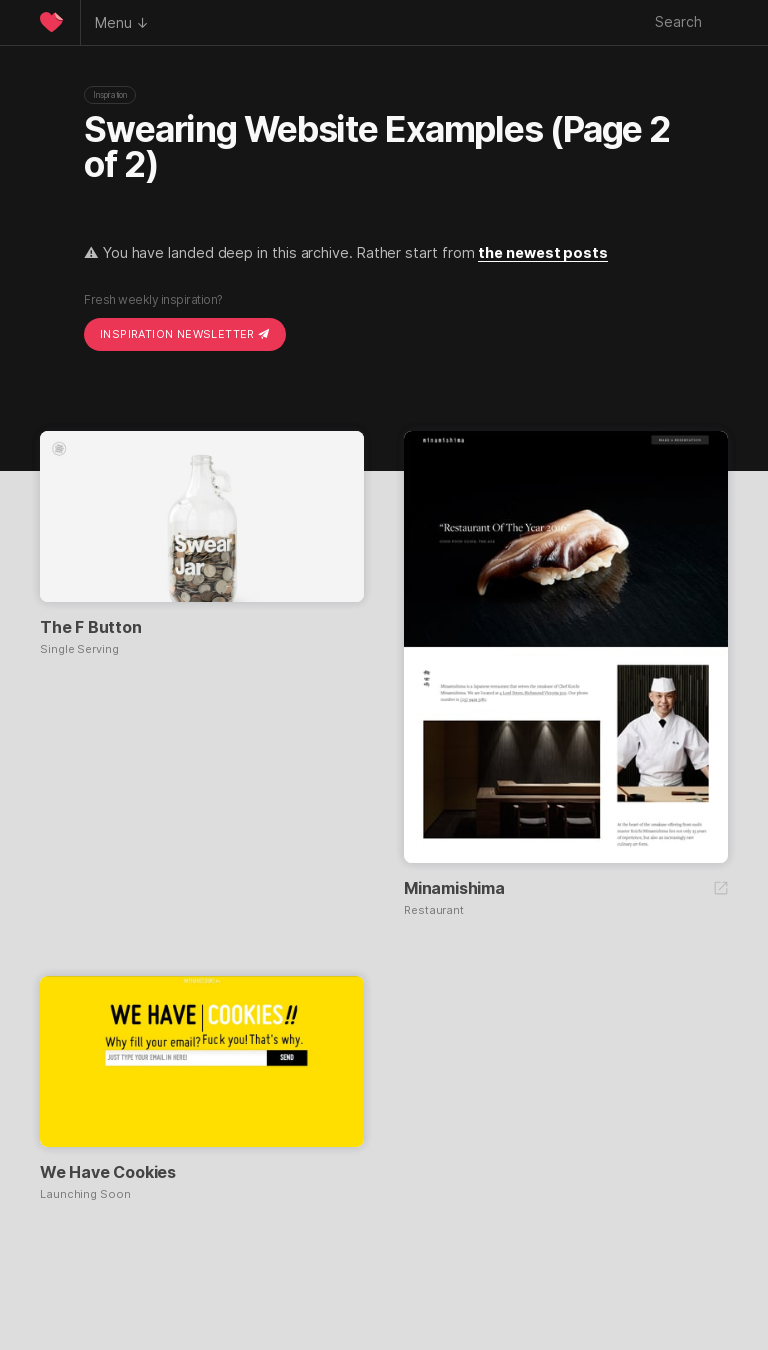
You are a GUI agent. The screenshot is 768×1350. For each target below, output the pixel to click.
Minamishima (454, 888)
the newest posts (543, 252)
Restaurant (434, 910)
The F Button (91, 627)
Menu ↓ (122, 22)
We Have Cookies (108, 1172)
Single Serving (79, 649)
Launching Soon (85, 1194)
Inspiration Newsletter (185, 334)
